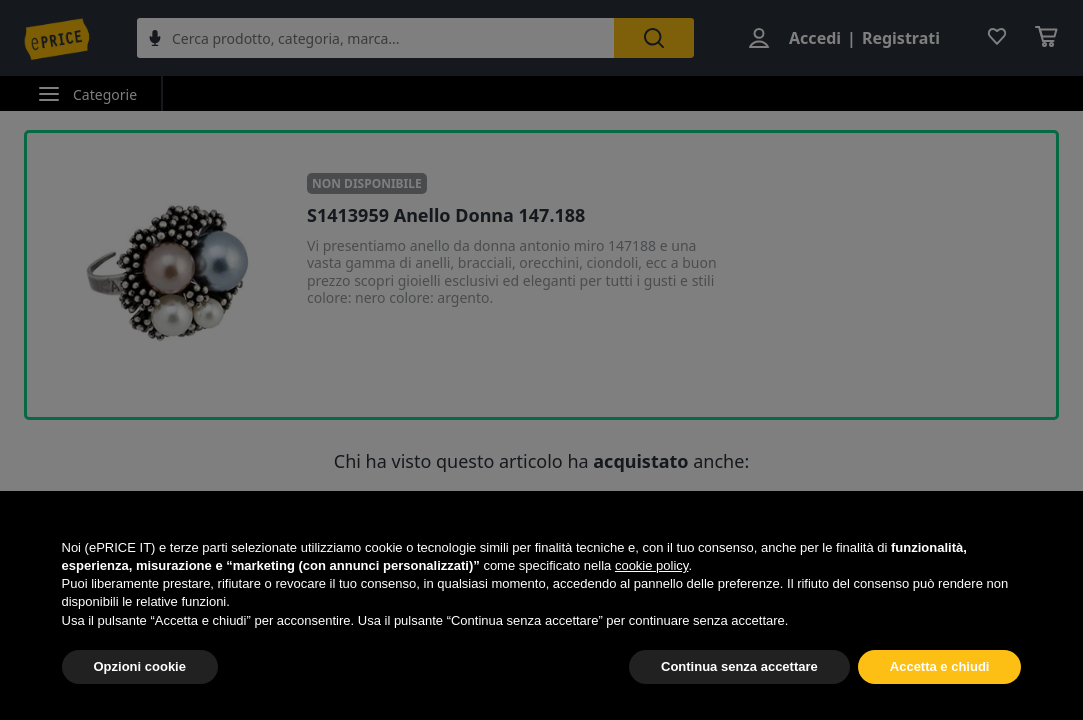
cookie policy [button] (651, 565)
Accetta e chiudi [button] (940, 666)
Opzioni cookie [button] (140, 666)
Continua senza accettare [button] (739, 666)
